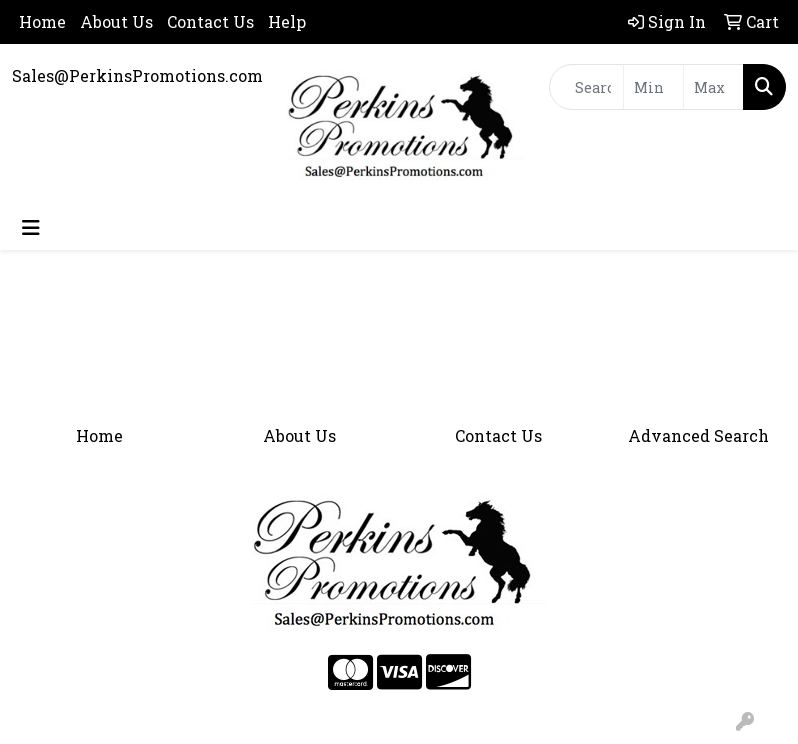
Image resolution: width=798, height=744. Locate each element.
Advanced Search (698, 435)
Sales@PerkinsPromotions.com (137, 75)
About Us (116, 21)
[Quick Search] (587, 87)
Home (42, 21)
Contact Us (210, 21)
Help (287, 21)
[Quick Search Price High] (713, 87)
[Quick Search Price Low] (653, 87)
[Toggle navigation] (31, 227)
